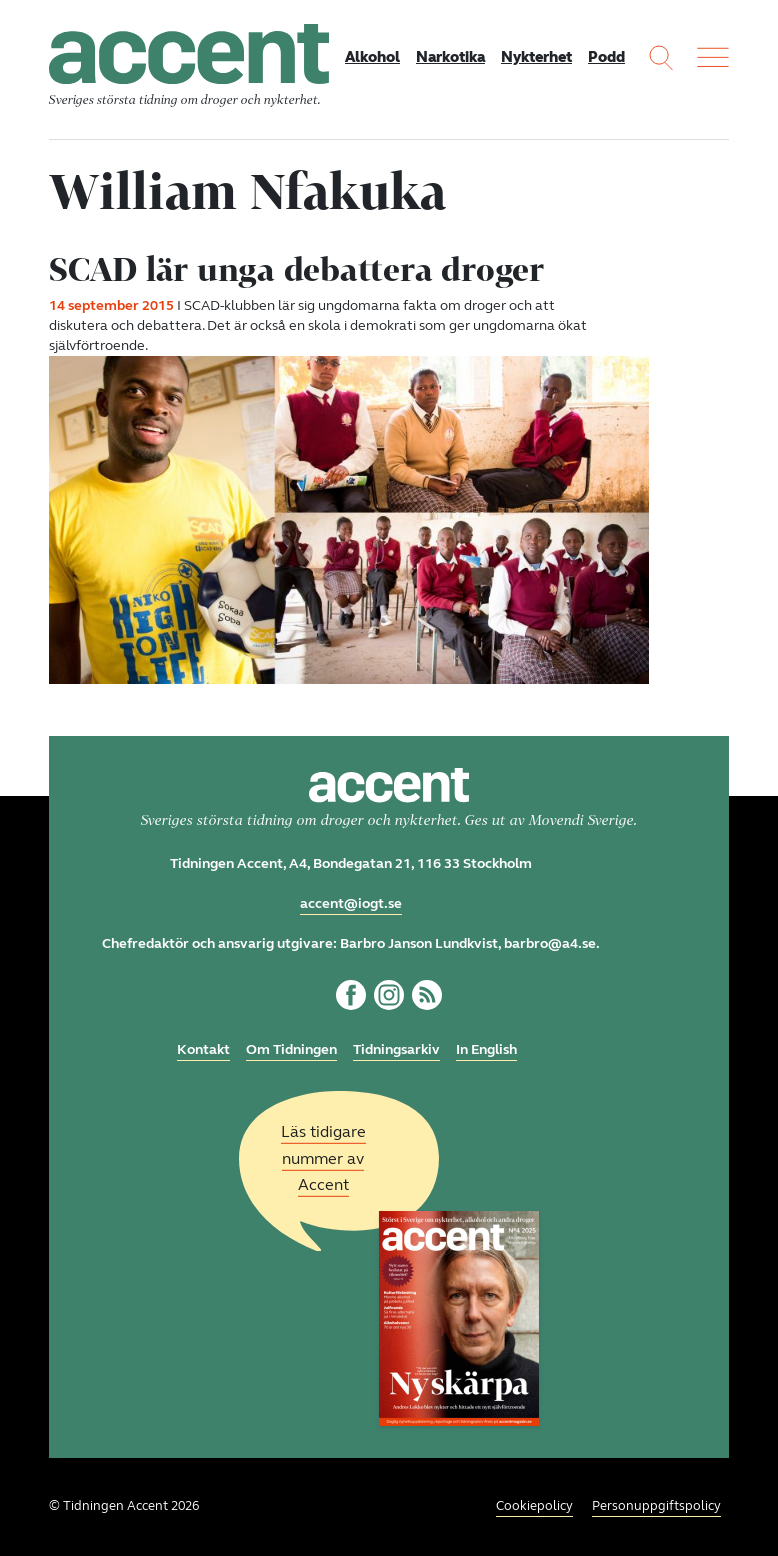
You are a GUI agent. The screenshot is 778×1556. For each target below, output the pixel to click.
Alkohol (372, 57)
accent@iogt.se (351, 903)
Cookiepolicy (534, 1506)
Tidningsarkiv (396, 1049)
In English (486, 1049)
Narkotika (450, 57)
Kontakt (203, 1049)
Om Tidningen (291, 1049)
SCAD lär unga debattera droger (296, 269)
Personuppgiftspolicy (656, 1506)
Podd (606, 57)
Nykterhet (536, 57)
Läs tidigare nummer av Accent (323, 1158)
